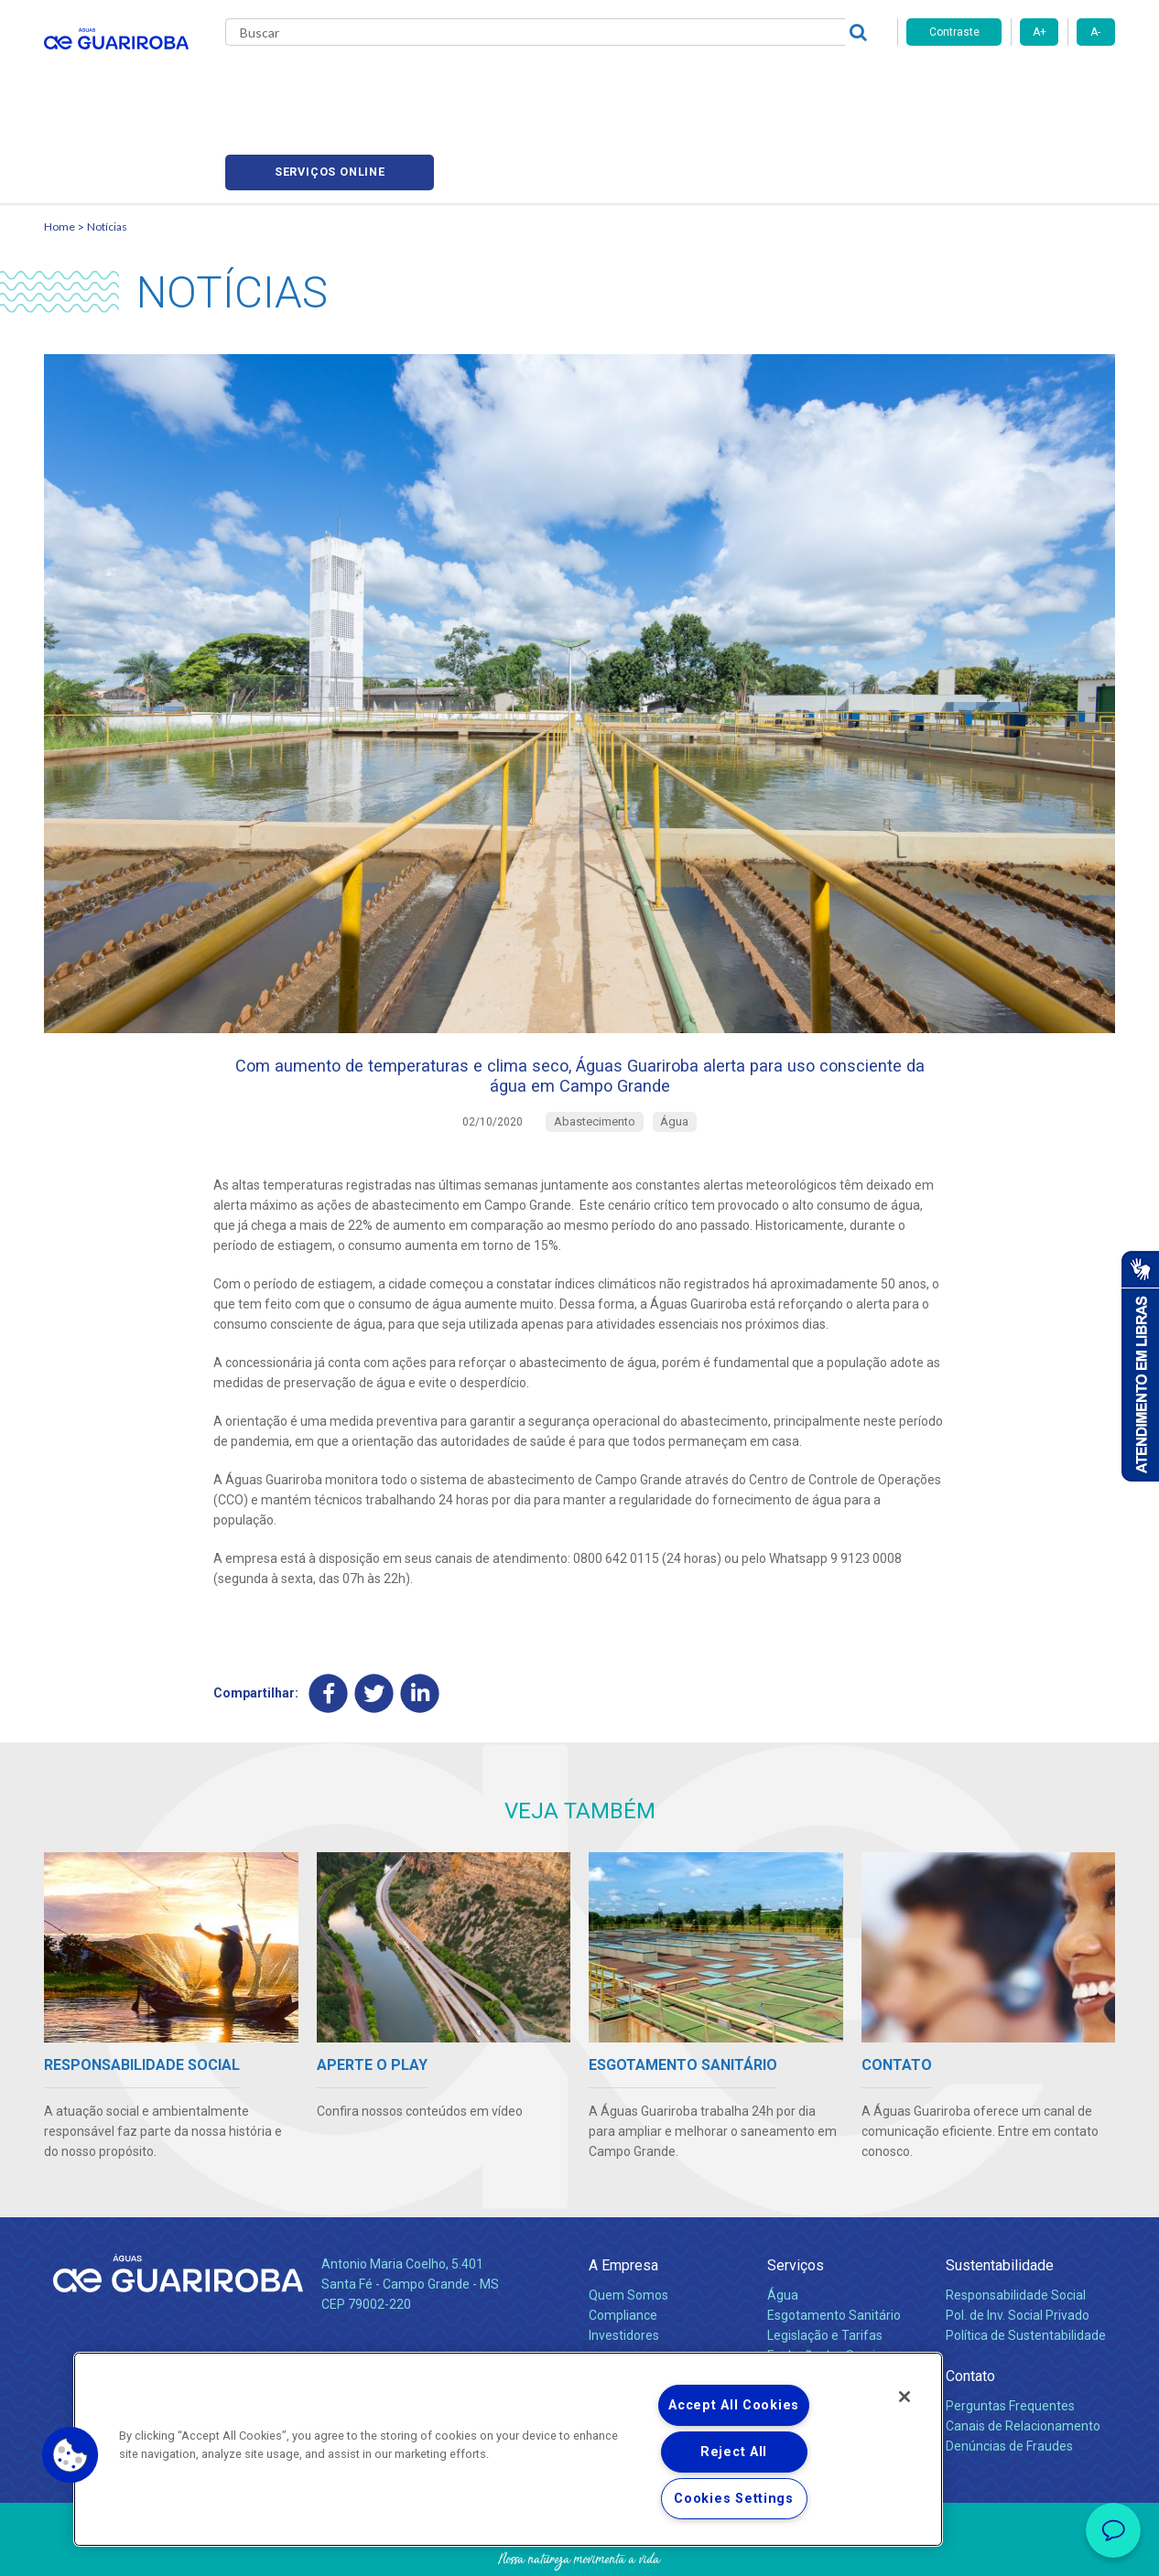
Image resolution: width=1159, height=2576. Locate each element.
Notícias (571, 82)
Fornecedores (749, 82)
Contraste (954, 32)
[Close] (904, 2397)
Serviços (795, 2201)
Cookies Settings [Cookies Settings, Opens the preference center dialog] (734, 2498)
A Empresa (623, 2201)
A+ (1039, 32)
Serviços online (1010, 83)
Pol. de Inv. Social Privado (1017, 2251)
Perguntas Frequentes (1010, 2341)
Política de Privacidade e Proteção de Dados (579, 2548)
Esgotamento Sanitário (834, 2251)
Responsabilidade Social (1016, 2231)
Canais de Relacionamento (1023, 2362)
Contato (970, 2312)
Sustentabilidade (1000, 2201)
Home (59, 142)
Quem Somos (628, 2231)
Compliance (623, 2251)
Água (782, 2231)
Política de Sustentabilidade (1026, 2271)
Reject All (733, 2452)
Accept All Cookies (733, 2405)
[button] (70, 2455)
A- (1095, 32)
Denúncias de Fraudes (1009, 2382)
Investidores (624, 2271)
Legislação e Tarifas (825, 2271)
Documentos (804, 2311)
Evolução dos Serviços (831, 2291)
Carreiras (651, 82)
